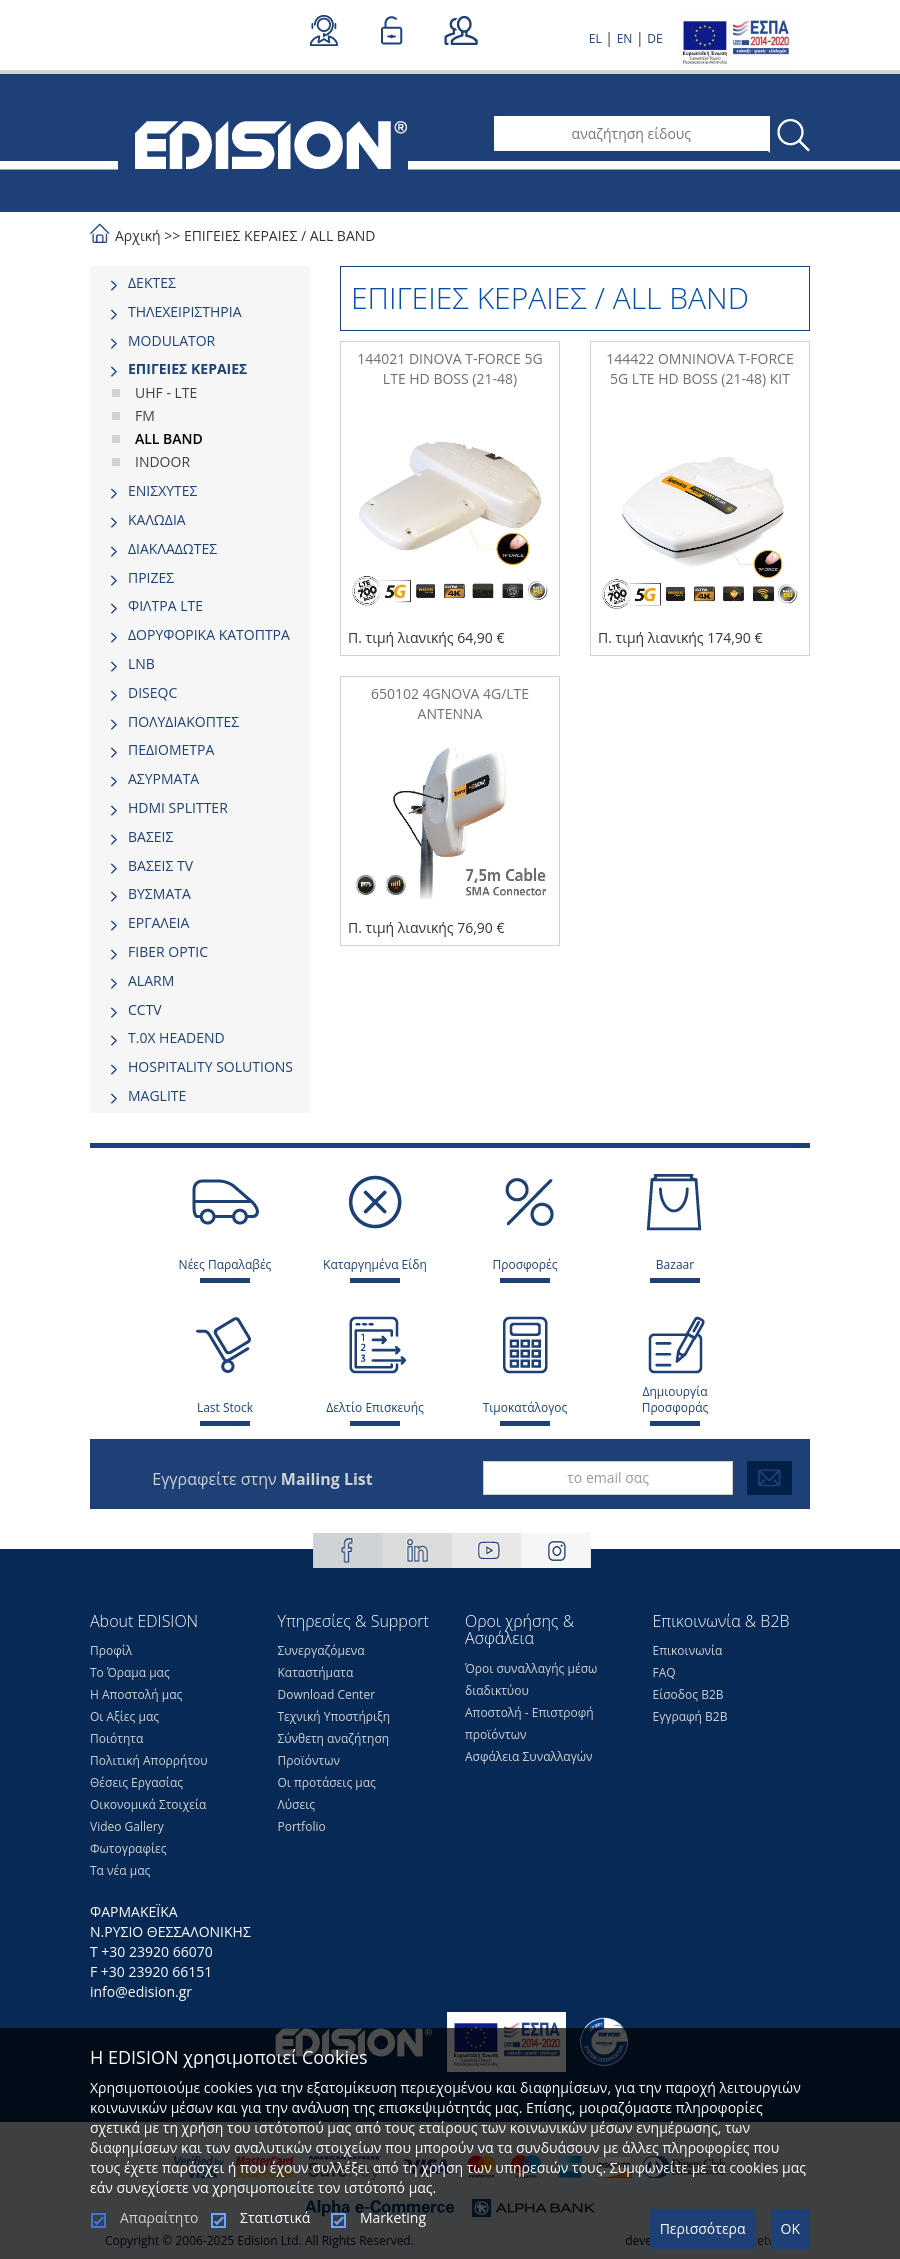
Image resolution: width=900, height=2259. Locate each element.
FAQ (664, 1672)
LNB (141, 663)
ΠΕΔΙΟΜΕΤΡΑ (171, 749)
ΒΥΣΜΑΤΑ (159, 893)
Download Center (327, 1694)
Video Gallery (127, 1826)
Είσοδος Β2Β (688, 1694)
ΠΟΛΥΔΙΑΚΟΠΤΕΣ (183, 721)
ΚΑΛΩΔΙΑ (157, 519)
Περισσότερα (703, 2228)
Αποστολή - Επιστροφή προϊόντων (529, 1723)
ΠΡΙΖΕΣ (151, 577)
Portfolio (302, 1826)
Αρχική (138, 235)
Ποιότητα (116, 1738)
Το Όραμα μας (130, 1672)
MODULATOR (171, 340)
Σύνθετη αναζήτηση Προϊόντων (334, 1749)
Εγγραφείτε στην (262, 1479)
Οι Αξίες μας (124, 1716)
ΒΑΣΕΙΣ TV (160, 865)
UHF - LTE (166, 392)
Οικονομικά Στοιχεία (148, 1804)
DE (654, 38)
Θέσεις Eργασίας (136, 1782)
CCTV (145, 1009)
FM (145, 415)
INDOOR (162, 461)
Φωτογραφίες (128, 1848)
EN (625, 38)
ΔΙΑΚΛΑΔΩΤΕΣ (172, 548)
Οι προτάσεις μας (327, 1782)
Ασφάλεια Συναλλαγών (529, 1756)
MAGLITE (157, 1095)
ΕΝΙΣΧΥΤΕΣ (163, 490)
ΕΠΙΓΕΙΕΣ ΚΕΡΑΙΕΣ (240, 235)
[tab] (200, 283)
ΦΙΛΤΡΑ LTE (165, 605)
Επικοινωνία (688, 1650)
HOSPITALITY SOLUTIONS (210, 1066)
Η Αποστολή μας (136, 1694)
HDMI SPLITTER (178, 807)
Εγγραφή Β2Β (690, 1716)
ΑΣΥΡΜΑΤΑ (163, 778)
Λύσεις (297, 1804)
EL (595, 38)
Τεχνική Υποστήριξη (334, 1716)
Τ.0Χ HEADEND (176, 1037)
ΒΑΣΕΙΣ (150, 836)
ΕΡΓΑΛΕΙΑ (158, 922)
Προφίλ (111, 1650)
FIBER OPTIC (168, 951)
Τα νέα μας (120, 1870)
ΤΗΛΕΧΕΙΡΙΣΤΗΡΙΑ (185, 311)
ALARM (151, 980)
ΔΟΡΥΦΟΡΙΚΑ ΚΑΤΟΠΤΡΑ (209, 634)
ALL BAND (343, 235)
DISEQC (152, 692)
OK (790, 2228)
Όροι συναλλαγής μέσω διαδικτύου (531, 1679)
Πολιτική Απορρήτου (149, 1760)
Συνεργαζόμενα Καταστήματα (321, 1661)
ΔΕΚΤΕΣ (152, 282)
